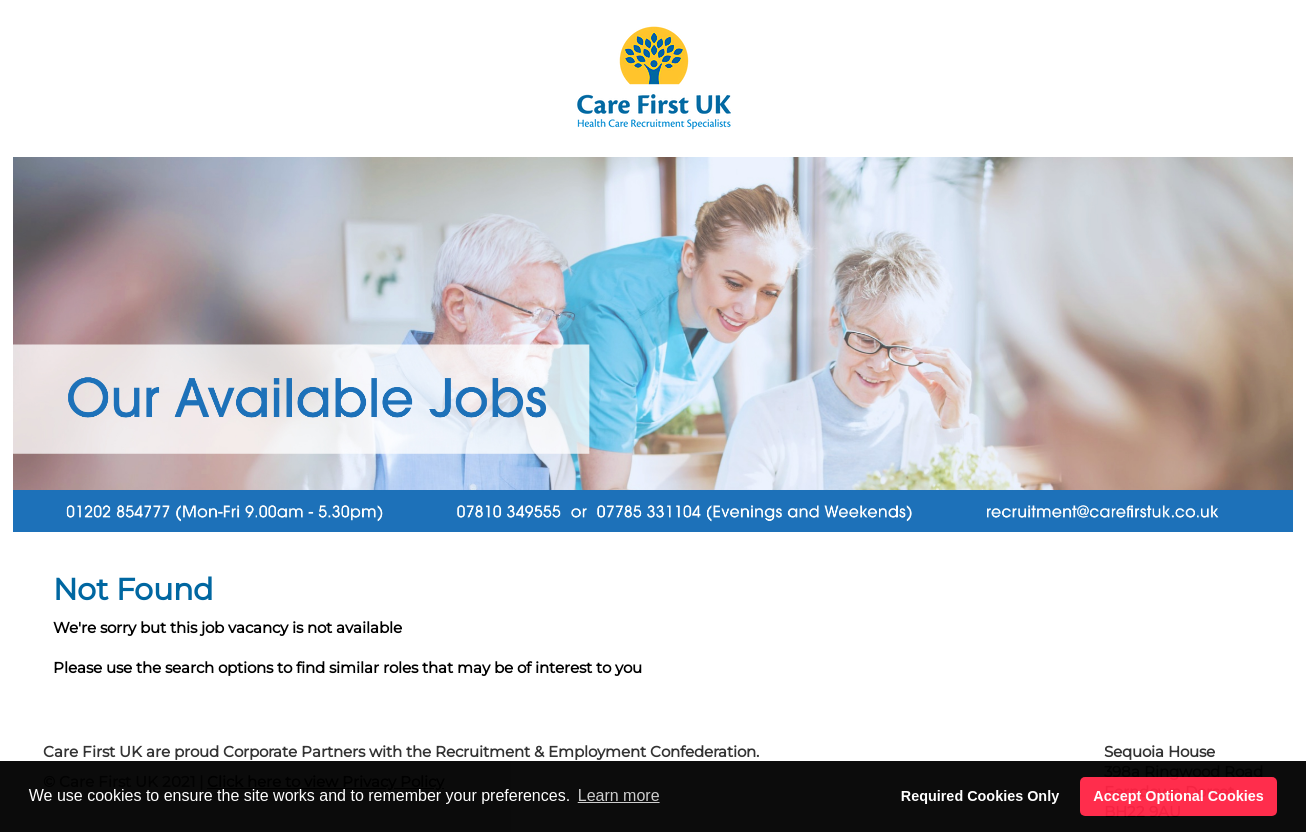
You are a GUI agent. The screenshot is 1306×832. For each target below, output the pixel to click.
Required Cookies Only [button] (980, 796)
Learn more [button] (619, 795)
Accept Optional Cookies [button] (1178, 796)
